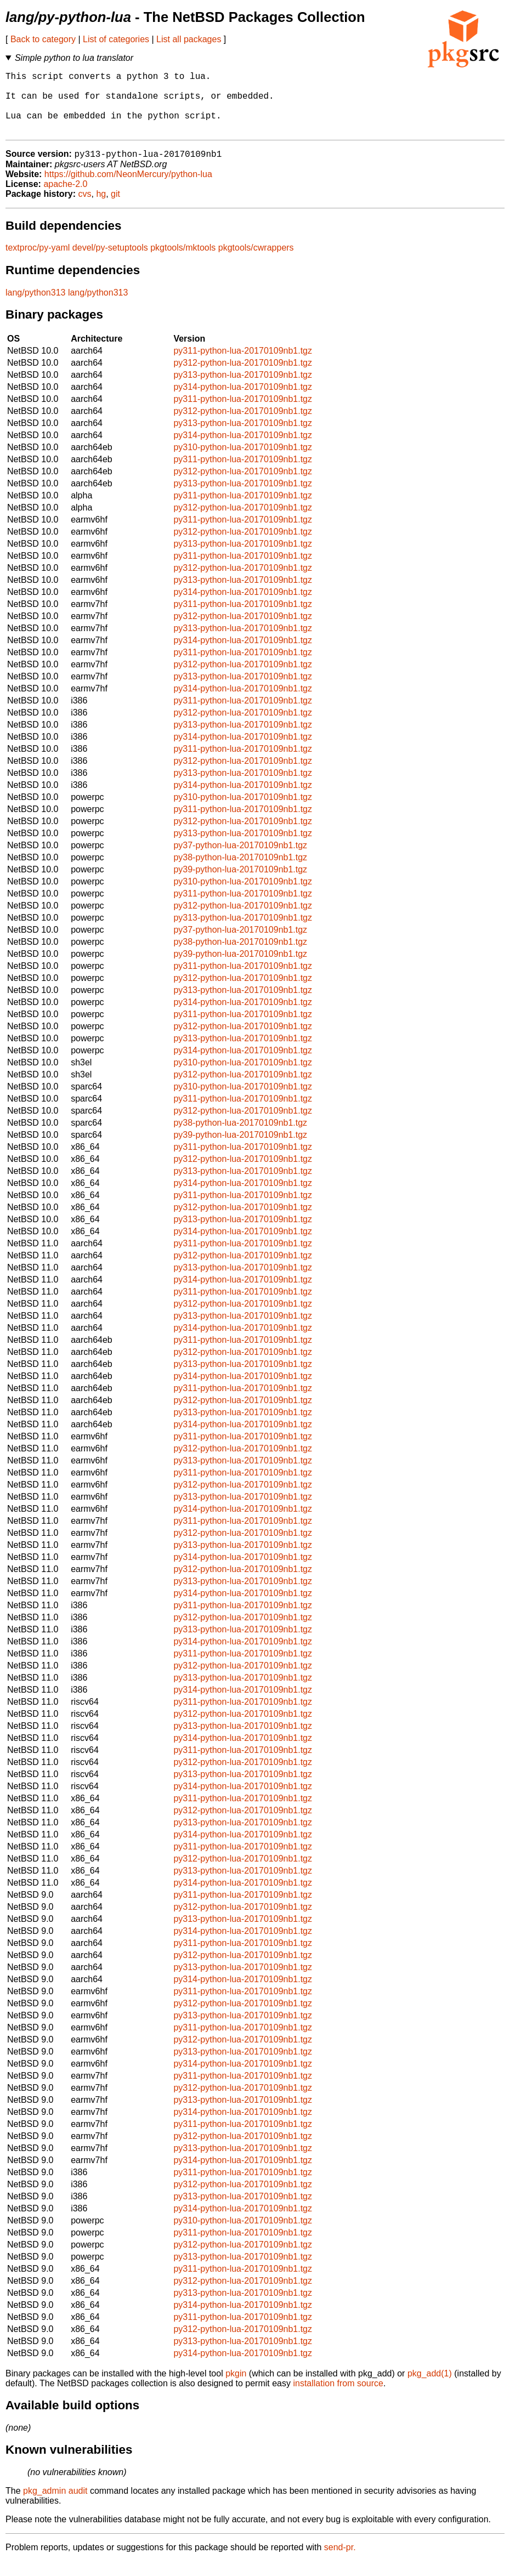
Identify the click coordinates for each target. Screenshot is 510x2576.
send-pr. (340, 2562)
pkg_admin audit (55, 2505)
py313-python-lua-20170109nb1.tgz (242, 389)
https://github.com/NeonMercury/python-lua (128, 189)
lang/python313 (35, 307)
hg (101, 208)
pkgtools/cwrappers (256, 262)
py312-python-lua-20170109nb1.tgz (242, 377)
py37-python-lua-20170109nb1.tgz (240, 860)
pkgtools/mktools (183, 262)
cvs (85, 208)
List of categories (116, 39)
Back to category (43, 39)
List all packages (188, 39)
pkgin (235, 2388)
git (115, 208)
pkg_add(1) (429, 2388)
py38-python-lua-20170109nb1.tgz (240, 872)
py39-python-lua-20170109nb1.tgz (240, 884)
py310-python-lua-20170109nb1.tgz (242, 462)
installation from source (338, 2398)
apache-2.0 (65, 198)
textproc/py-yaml (37, 262)
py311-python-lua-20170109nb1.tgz (242, 365)
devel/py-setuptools (110, 262)
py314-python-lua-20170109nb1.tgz (242, 401)
